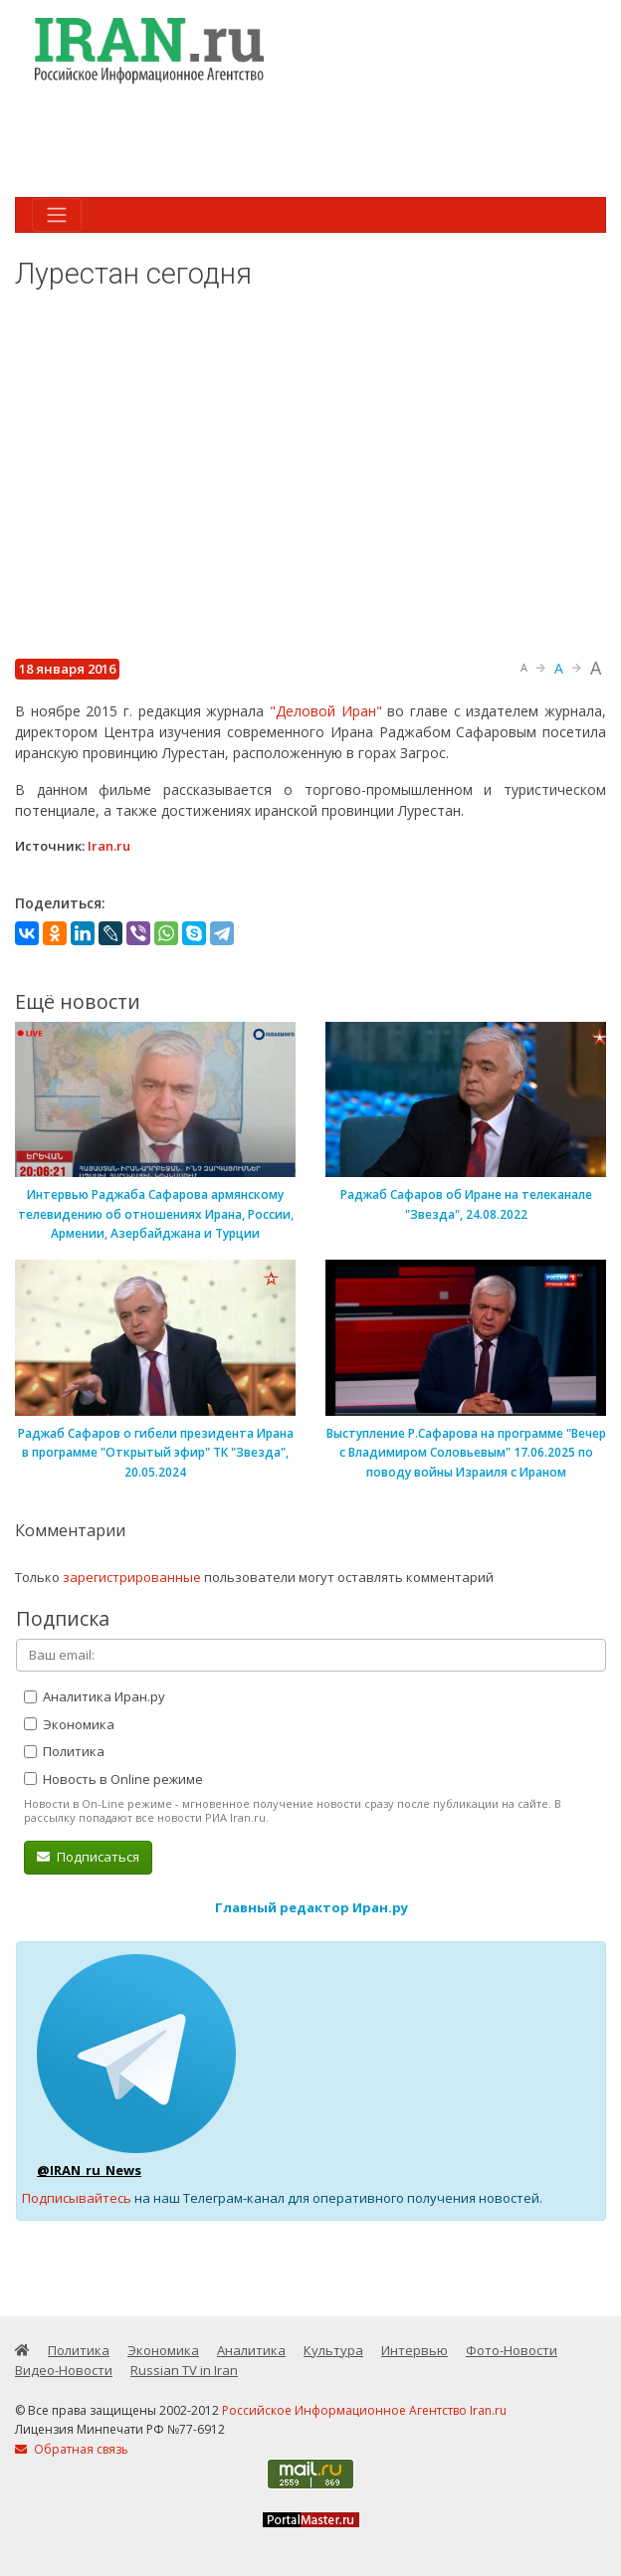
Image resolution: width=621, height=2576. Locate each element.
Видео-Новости (63, 2370)
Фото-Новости (511, 2350)
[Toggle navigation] (57, 215)
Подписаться (88, 1857)
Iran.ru (109, 846)
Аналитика (251, 2350)
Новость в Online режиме (113, 1779)
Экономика (69, 1724)
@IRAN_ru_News (89, 2170)
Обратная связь (71, 2449)
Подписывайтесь (76, 2198)
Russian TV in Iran (184, 2370)
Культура (333, 2350)
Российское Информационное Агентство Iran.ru (364, 2410)
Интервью (414, 2350)
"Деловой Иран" (326, 710)
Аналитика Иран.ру (94, 1696)
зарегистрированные (132, 1577)
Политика (64, 1751)
